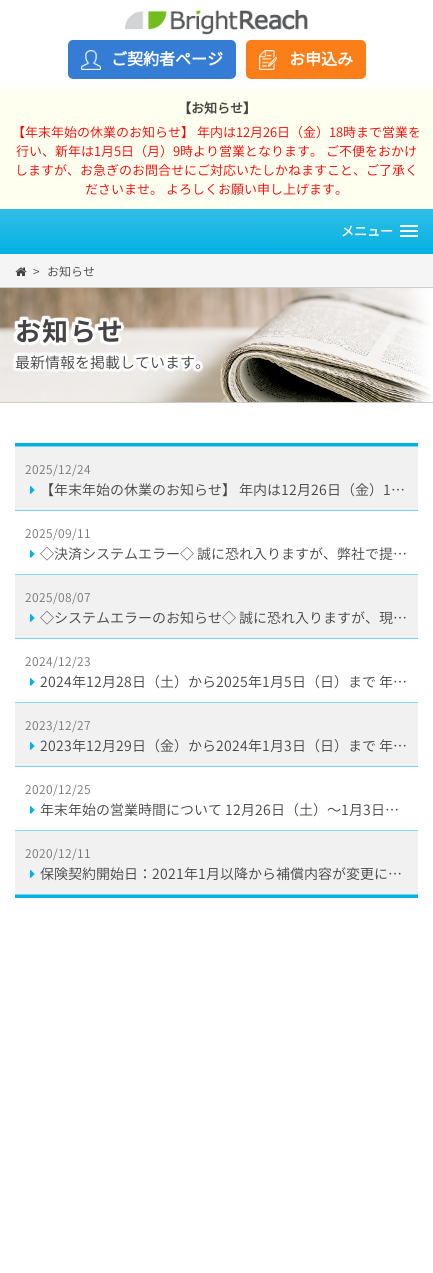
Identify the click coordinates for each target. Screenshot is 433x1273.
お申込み (321, 59)
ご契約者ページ (167, 59)
